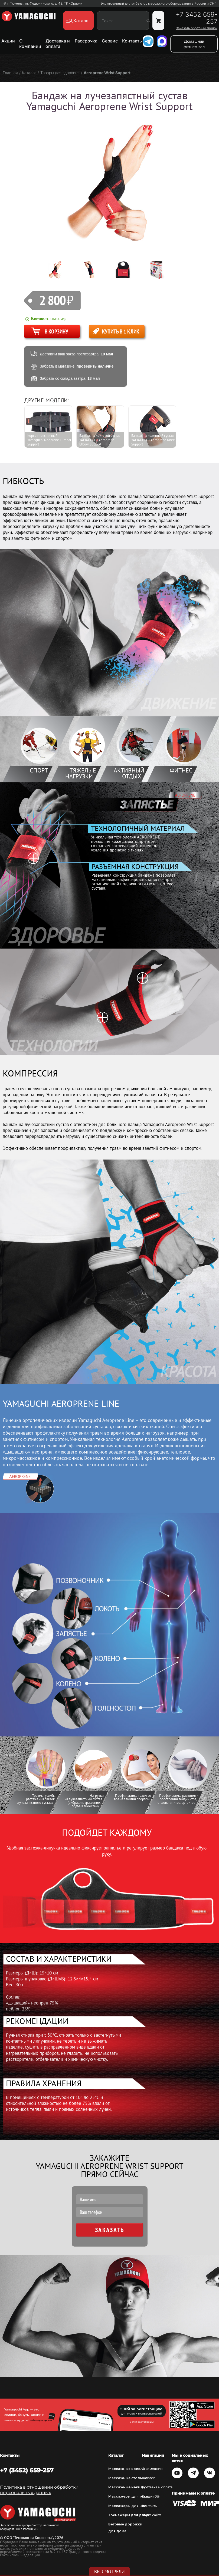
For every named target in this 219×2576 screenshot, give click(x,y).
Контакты (132, 41)
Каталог (148, 2478)
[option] (59, 270)
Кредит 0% (150, 2496)
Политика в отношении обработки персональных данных (39, 2490)
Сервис (110, 41)
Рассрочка (86, 41)
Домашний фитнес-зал (194, 44)
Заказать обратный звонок (196, 28)
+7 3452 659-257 (196, 18)
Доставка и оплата (57, 43)
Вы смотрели (109, 2572)
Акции (8, 41)
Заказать (109, 2230)
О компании (30, 43)
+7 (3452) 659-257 (27, 2470)
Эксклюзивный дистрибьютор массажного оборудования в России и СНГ (158, 3)
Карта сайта (151, 2515)
